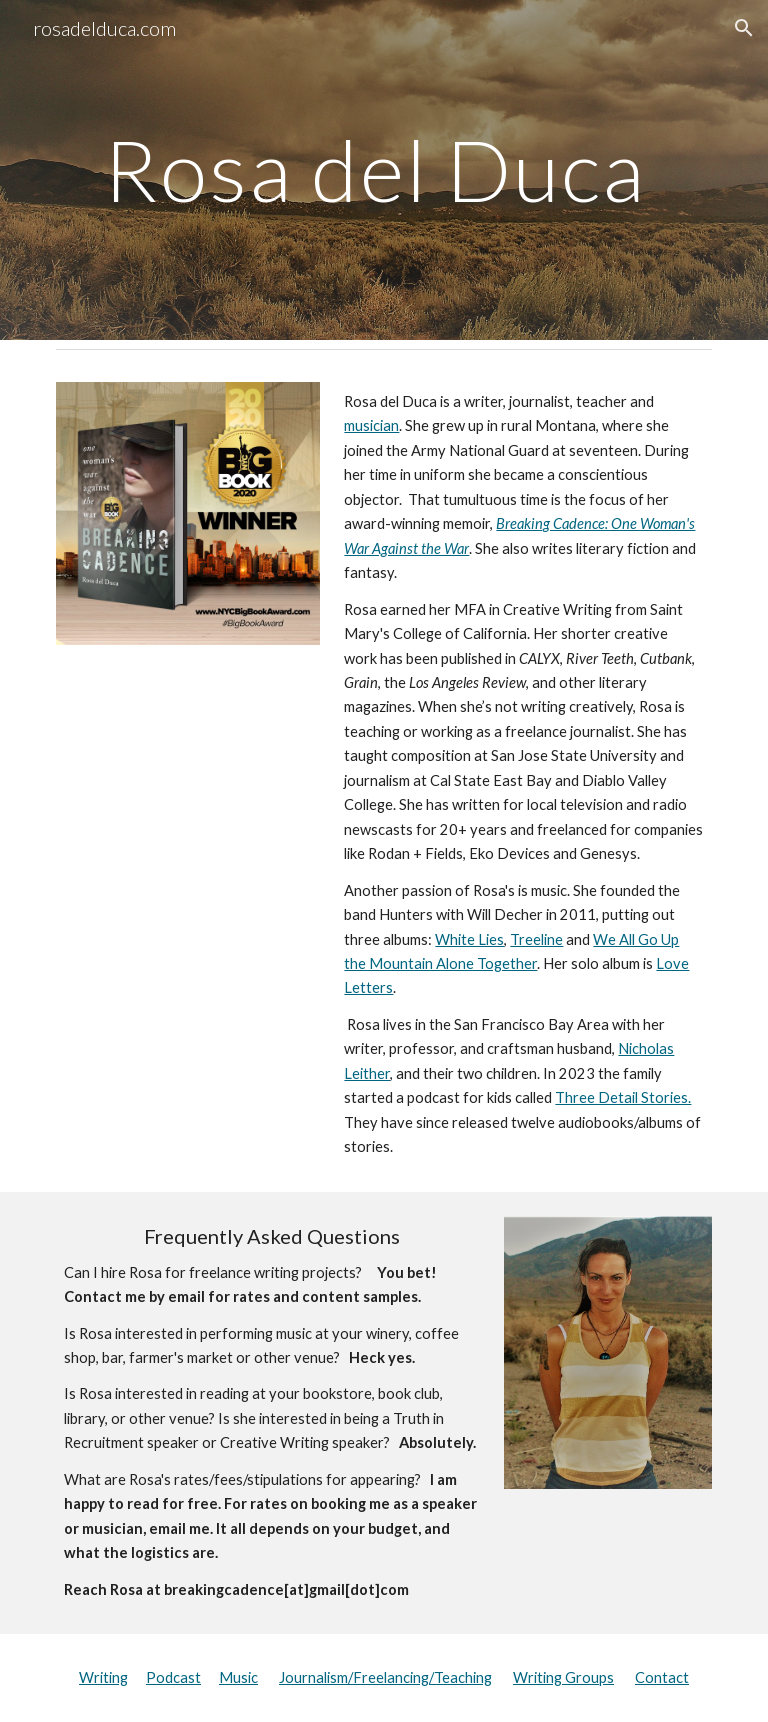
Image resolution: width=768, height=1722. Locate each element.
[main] (383, 169)
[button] (744, 28)
